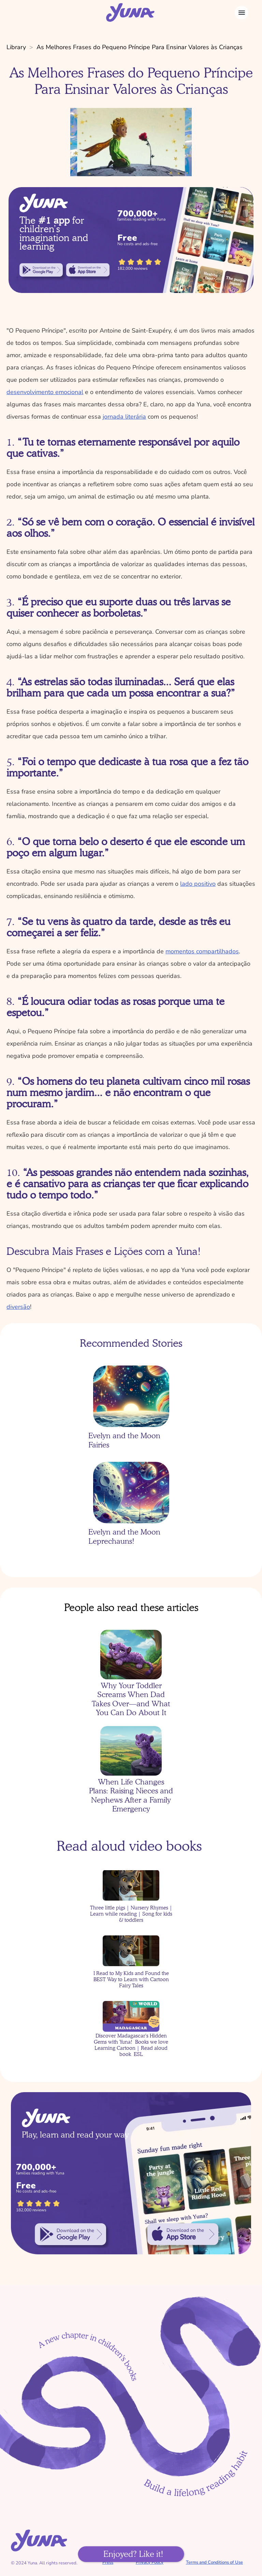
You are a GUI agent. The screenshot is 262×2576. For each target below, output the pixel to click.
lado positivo (198, 884)
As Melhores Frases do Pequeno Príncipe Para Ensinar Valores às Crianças (140, 47)
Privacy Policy (149, 2562)
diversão (18, 1307)
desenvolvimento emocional (44, 392)
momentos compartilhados (202, 951)
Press (107, 2562)
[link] (41, 270)
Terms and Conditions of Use (214, 2562)
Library (16, 47)
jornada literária (124, 416)
